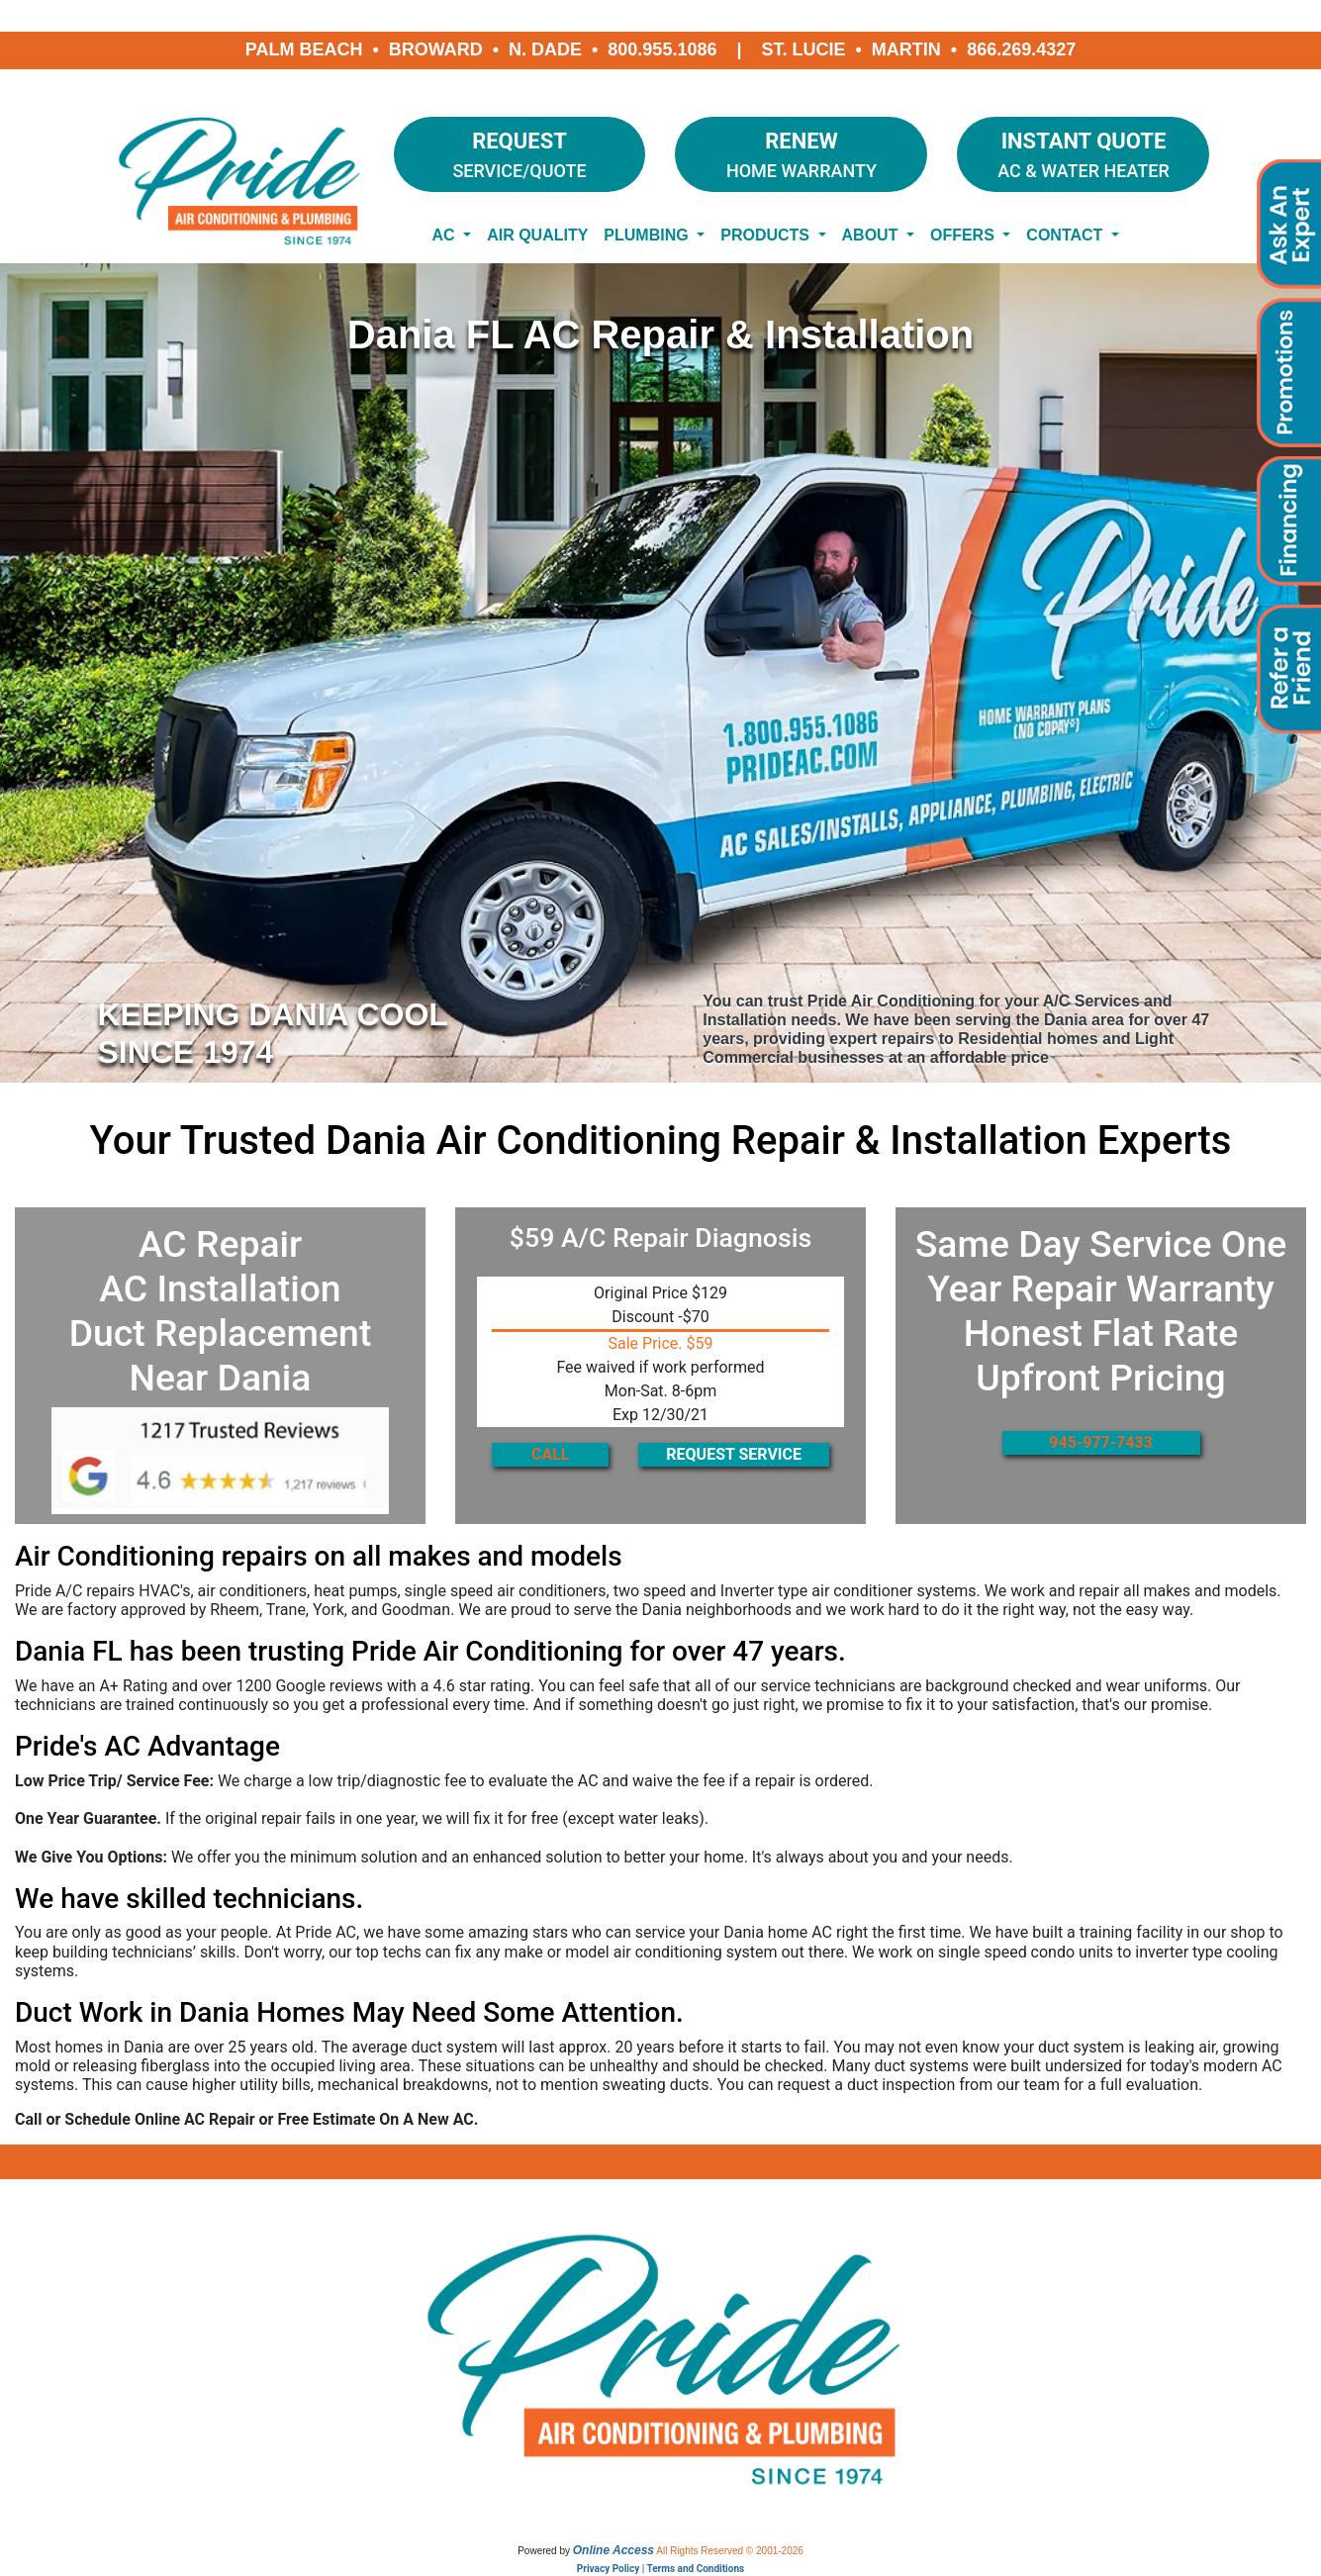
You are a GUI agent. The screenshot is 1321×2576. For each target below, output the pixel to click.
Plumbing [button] (648, 235)
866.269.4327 (1021, 49)
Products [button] (766, 235)
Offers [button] (964, 235)
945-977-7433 (1100, 1442)
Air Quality (537, 235)
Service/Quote (519, 153)
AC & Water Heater (1083, 153)
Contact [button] (1066, 235)
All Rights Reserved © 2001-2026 (729, 2550)
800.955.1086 (662, 49)
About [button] (872, 235)
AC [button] (446, 235)
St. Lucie (804, 49)
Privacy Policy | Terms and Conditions (660, 2568)
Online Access (613, 2550)
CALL (550, 1454)
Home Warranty (801, 153)
